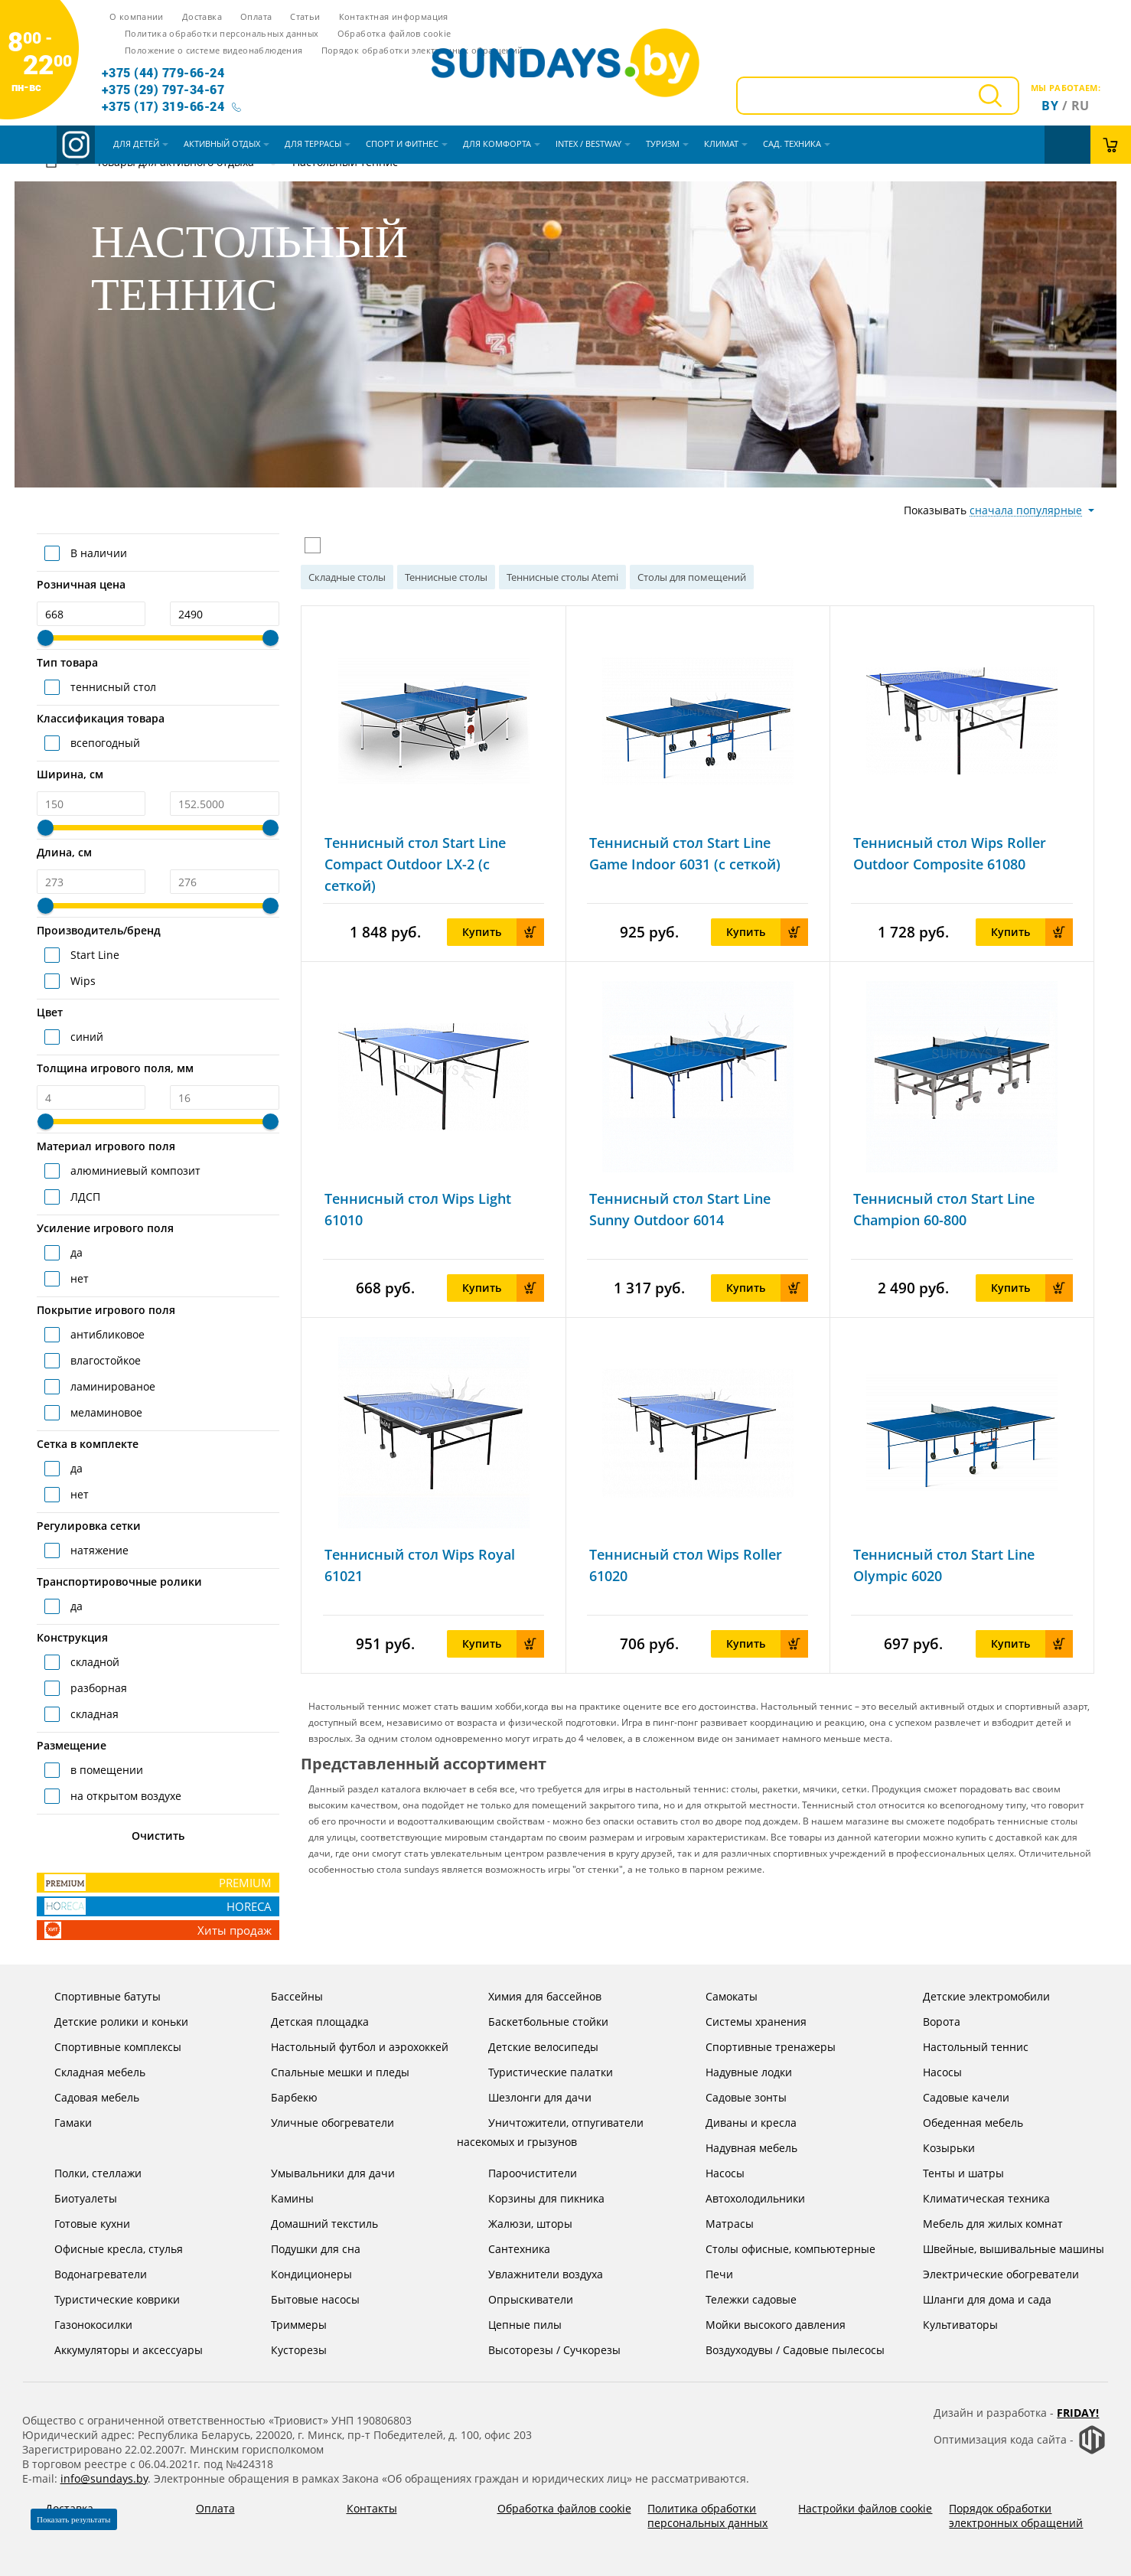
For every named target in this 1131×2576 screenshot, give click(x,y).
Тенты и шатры (951, 2173)
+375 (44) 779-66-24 (163, 72)
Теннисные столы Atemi (562, 577)
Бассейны (285, 1996)
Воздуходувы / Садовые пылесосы (783, 2349)
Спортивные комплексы (106, 2046)
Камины (280, 2198)
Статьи (305, 16)
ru (1080, 105)
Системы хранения (744, 2021)
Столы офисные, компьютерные (778, 2248)
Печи (707, 2274)
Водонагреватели (89, 2274)
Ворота (929, 2021)
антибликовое (106, 1334)
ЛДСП (83, 1196)
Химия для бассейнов (532, 1996)
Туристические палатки (538, 2072)
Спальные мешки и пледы (328, 2072)
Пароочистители (520, 2173)
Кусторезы (287, 2349)
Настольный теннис (963, 2046)
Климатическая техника (974, 2198)
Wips (81, 980)
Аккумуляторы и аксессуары (117, 2349)
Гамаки (61, 2122)
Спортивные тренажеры (759, 2046)
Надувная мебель (739, 2147)
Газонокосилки (81, 2324)
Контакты (372, 2508)
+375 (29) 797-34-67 (163, 89)
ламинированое (111, 1386)
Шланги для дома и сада (975, 2299)
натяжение (98, 1550)
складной (93, 1662)
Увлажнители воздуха (533, 2274)
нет (78, 1278)
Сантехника (507, 2248)
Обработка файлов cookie (394, 33)
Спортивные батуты (96, 1996)
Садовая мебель (85, 2097)
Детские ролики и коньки (109, 2021)
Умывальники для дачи (321, 2173)
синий (85, 1036)
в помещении (105, 1769)
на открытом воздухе (124, 1796)
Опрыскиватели (518, 2299)
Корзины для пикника (534, 2198)
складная (93, 1714)
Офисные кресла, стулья (107, 2248)
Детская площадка (308, 2021)
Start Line (93, 954)
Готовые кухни (80, 2223)
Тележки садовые (739, 2299)
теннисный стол (111, 687)
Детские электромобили (974, 1996)
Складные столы (347, 577)
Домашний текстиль (312, 2223)
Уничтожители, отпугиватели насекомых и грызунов (550, 2131)
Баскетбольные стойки (536, 2021)
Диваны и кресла (739, 2122)
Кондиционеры (299, 2274)
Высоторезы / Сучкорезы (542, 2349)
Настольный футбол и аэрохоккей (347, 2046)
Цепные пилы (513, 2324)
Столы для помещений (691, 577)
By (1049, 105)
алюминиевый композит (133, 1170)
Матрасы (718, 2223)
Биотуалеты (74, 2198)
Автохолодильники (743, 2198)
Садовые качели (954, 2097)
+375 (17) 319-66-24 (163, 106)
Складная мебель (88, 2072)
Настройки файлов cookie (865, 2508)
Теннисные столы (446, 577)
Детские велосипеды (531, 2046)
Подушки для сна (303, 2248)
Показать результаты (74, 2519)
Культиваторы (948, 2324)
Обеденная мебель (961, 2122)
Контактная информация (393, 16)
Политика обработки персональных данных (222, 33)
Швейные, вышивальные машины (1001, 2248)
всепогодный (103, 742)
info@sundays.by (104, 2478)
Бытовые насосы (303, 2299)
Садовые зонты (734, 2097)
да (75, 1252)
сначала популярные (1026, 510)
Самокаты (720, 1996)
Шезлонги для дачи (528, 2097)
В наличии (97, 553)
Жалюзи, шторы (518, 2223)
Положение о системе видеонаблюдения (213, 50)
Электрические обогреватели (989, 2274)
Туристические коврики (105, 2299)
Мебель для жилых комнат (981, 2223)
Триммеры (287, 2324)
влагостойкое (104, 1360)
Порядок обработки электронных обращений (422, 50)
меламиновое (104, 1412)
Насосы (930, 2072)
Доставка (202, 16)
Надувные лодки (737, 2072)
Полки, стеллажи (86, 2173)
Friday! (1078, 2412)
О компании (136, 16)
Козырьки (937, 2147)
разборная (97, 1688)
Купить (503, 932)
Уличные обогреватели (320, 2122)
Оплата (256, 16)
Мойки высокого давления (764, 2324)
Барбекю (282, 2097)
